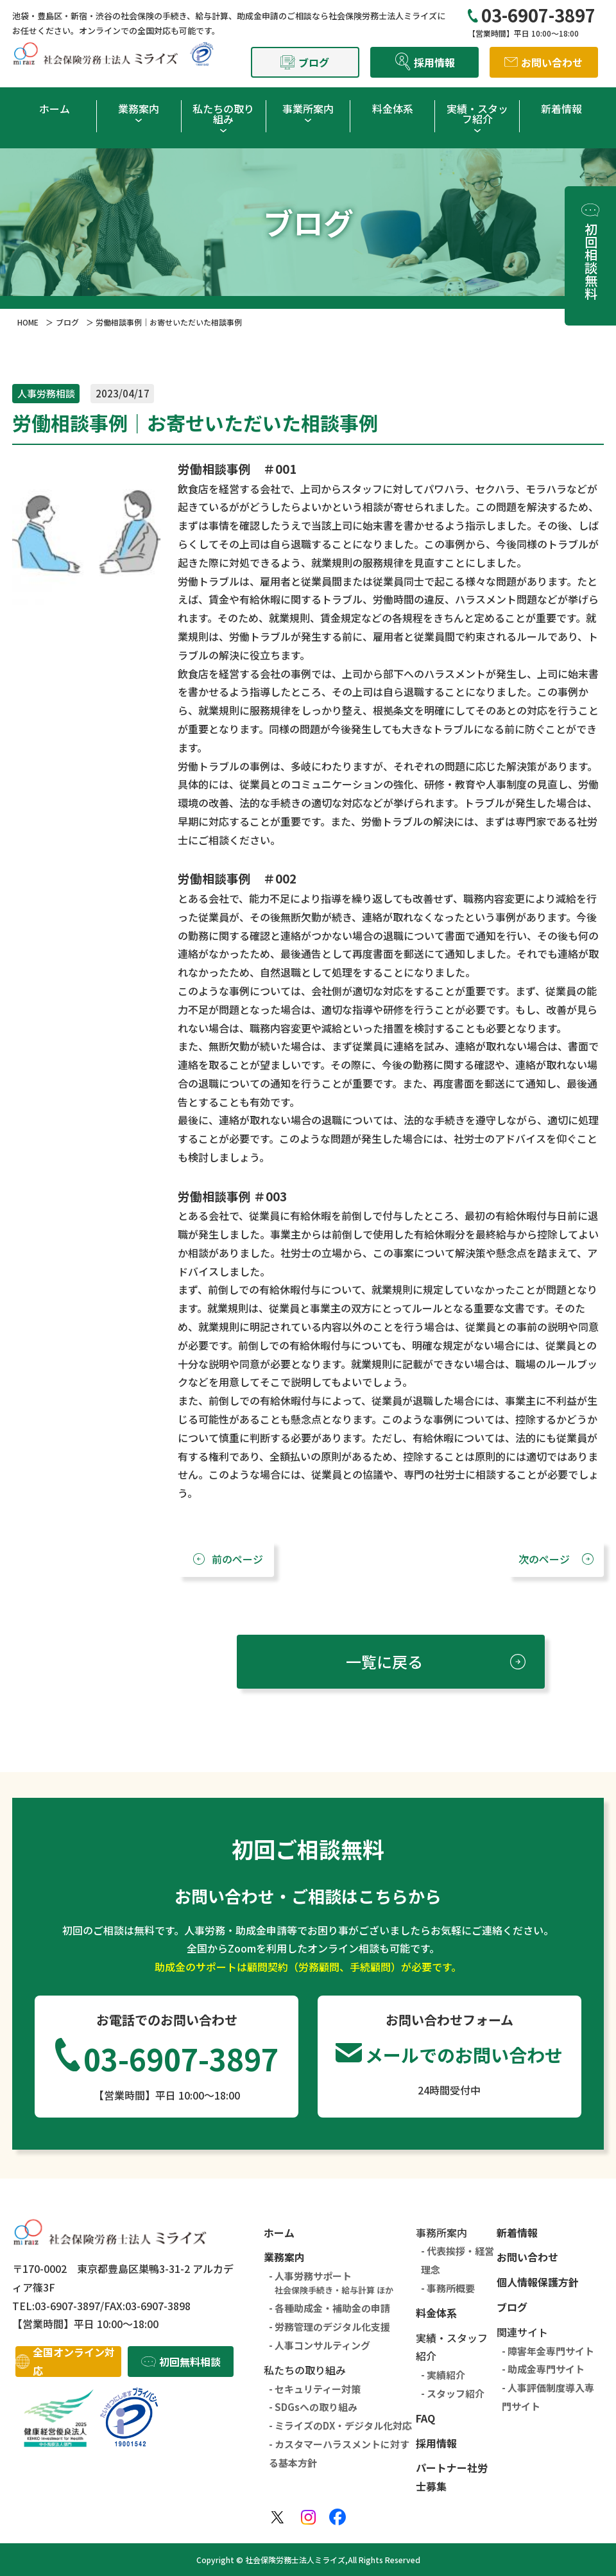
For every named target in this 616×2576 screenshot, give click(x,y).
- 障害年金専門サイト (548, 2351)
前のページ (237, 1559)
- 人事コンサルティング (319, 2345)
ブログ (67, 322)
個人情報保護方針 (538, 2282)
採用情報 (436, 2443)
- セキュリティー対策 (315, 2389)
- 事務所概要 (448, 2288)
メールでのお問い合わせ (464, 2054)
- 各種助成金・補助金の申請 (329, 2308)
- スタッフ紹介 (452, 2393)
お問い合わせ (527, 2257)
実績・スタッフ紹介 (477, 113)
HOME (27, 322)
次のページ (544, 1559)
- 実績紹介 (443, 2374)
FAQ (425, 2418)
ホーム (54, 108)
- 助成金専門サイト (543, 2369)
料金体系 (392, 108)
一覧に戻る (384, 1661)
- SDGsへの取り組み (313, 2407)
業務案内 (138, 108)
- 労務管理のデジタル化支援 (329, 2326)
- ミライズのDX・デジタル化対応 (340, 2425)
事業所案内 (308, 108)
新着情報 (561, 108)
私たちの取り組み (223, 113)
